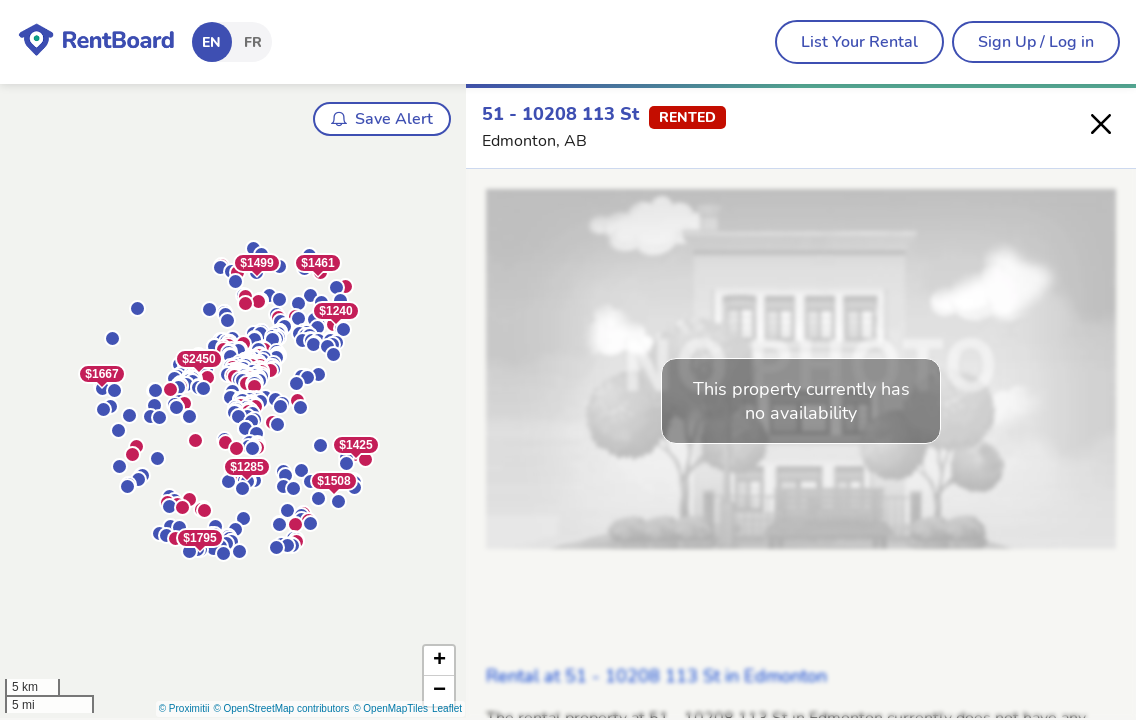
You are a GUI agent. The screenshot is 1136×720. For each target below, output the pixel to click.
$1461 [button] (317, 263)
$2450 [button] (198, 359)
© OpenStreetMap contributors (281, 708)
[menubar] (859, 42)
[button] (175, 538)
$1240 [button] (335, 311)
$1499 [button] (256, 263)
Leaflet (447, 708)
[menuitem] (859, 42)
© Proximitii (184, 708)
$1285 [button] (246, 467)
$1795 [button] (199, 538)
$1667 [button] (101, 374)
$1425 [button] (355, 445)
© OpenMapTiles (390, 708)
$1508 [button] (333, 481)
